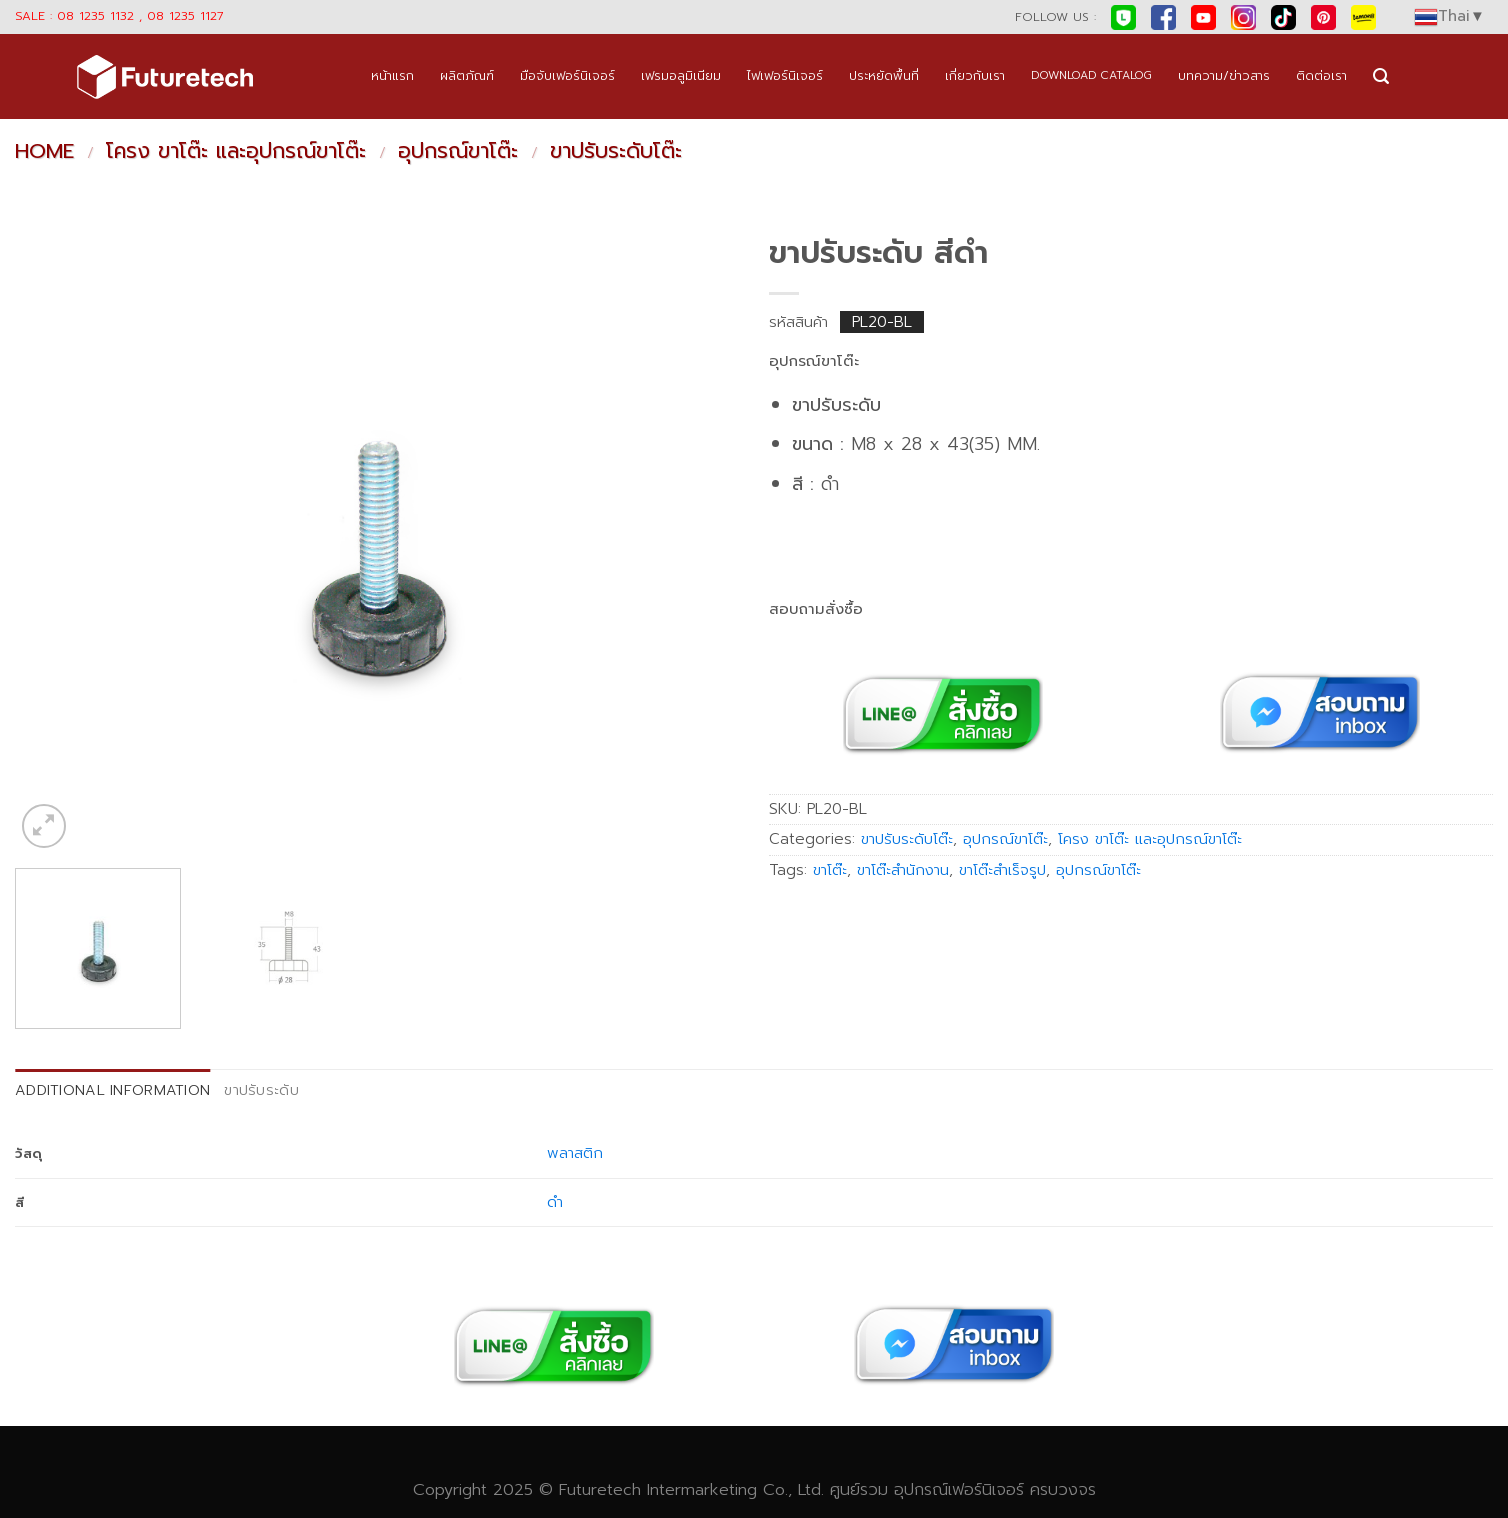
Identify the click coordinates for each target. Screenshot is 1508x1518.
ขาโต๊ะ (830, 870)
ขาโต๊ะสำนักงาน (903, 870)
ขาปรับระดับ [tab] (261, 1090)
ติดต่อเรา (1321, 75)
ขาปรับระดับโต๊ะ (616, 151)
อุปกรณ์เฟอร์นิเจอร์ (959, 1489)
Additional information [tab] (112, 1090)
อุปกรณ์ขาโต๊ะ (458, 151)
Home (44, 151)
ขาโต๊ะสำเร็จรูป (1002, 870)
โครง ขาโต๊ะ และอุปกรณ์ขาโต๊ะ (236, 151)
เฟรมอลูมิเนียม (681, 75)
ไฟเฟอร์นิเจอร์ (785, 75)
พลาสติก (575, 1153)
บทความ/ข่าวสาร (1224, 75)
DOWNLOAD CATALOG (1091, 75)
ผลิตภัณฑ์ (467, 75)
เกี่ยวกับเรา (975, 75)
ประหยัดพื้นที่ (884, 75)
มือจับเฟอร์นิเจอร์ (567, 75)
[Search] (1381, 76)
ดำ (555, 1202)
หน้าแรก (392, 75)
